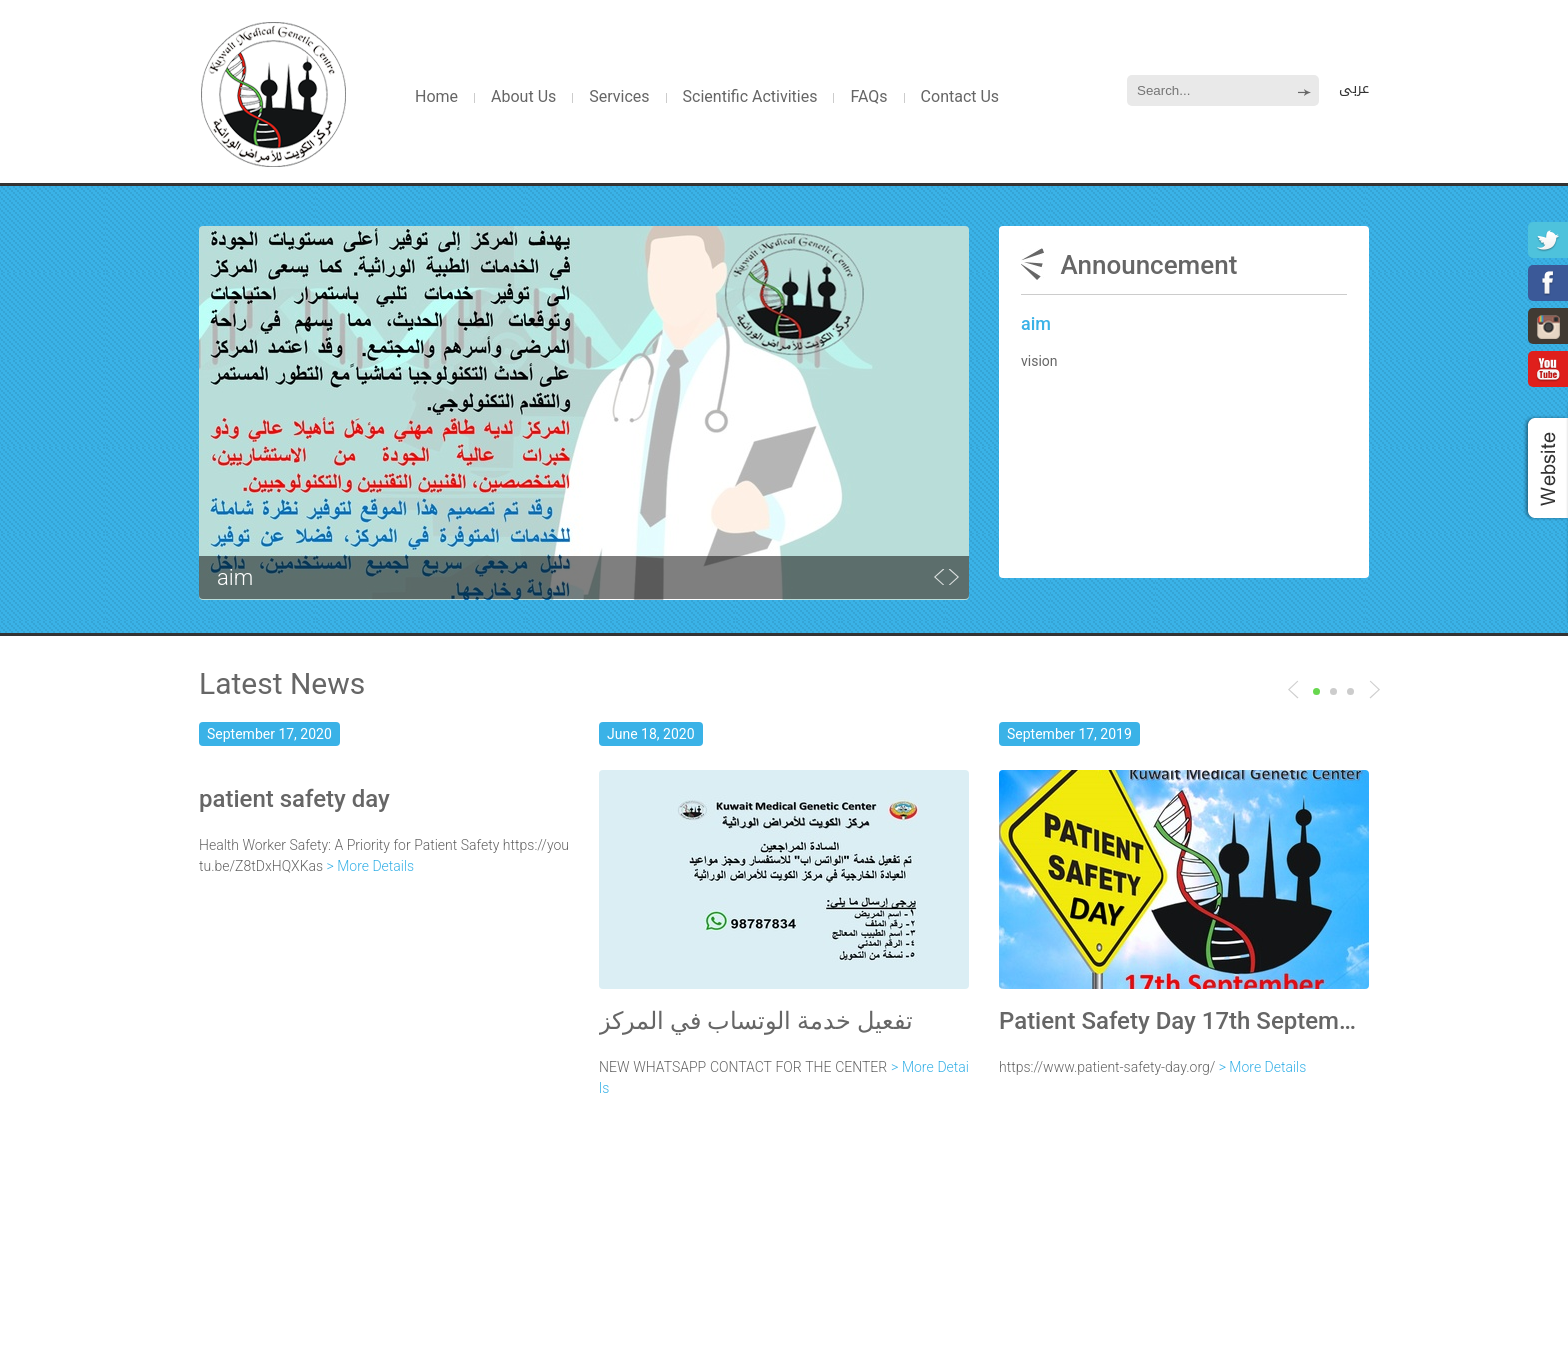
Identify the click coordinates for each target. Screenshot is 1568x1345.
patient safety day (294, 799)
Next (1293, 689)
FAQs (868, 96)
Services (619, 96)
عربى (1354, 88)
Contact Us (960, 96)
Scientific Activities (750, 96)
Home (436, 96)
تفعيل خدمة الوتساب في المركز (756, 1021)
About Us (523, 96)
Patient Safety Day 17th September (1184, 1021)
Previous (1374, 689)
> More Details (371, 866)
